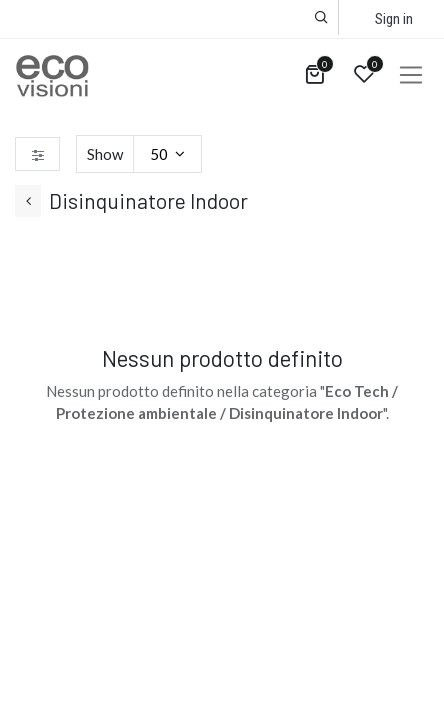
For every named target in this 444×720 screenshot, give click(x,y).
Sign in (394, 19)
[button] (321, 17)
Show (105, 154)
